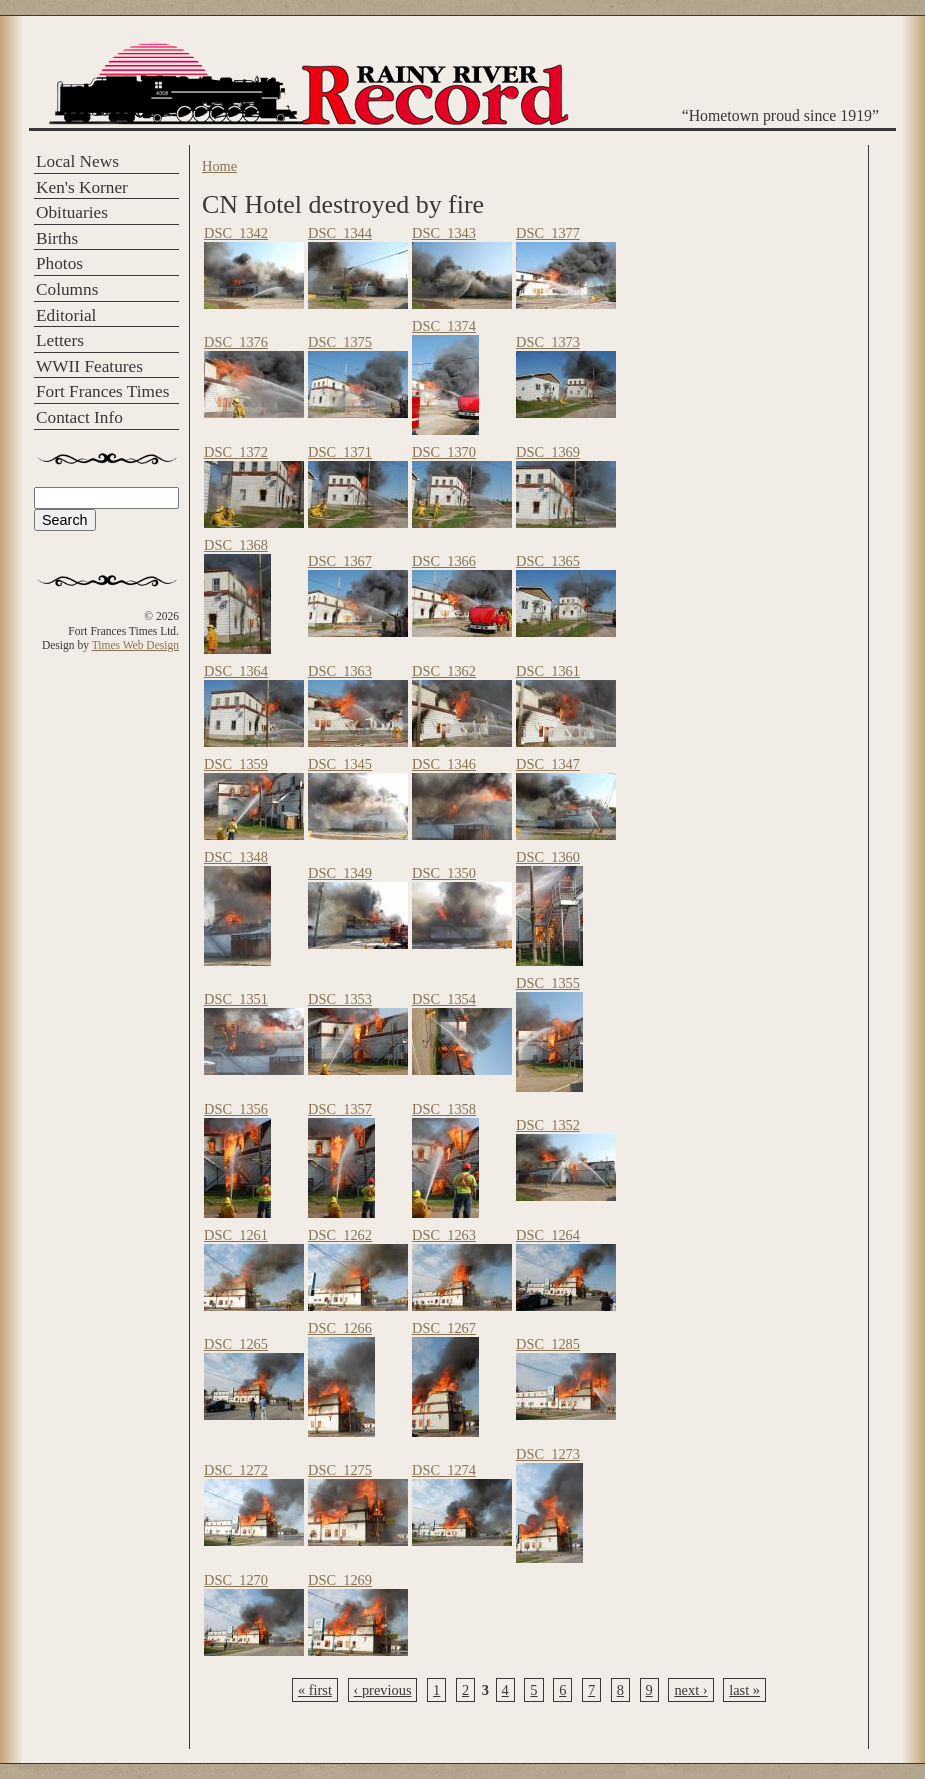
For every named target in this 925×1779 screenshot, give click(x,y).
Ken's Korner (82, 187)
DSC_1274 (444, 1470)
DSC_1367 (340, 561)
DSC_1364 (236, 671)
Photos (59, 263)
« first (315, 1690)
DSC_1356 (236, 1109)
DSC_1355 (548, 983)
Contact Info (79, 417)
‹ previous (383, 1690)
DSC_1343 (444, 233)
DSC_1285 (548, 1344)
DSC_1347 (548, 764)
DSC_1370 (444, 452)
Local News (77, 161)
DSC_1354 (444, 999)
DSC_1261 (236, 1235)
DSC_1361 (548, 671)
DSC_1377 (548, 233)
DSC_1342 (236, 233)
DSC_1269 (340, 1580)
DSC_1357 (340, 1109)
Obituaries (72, 212)
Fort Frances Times (102, 391)
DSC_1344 (340, 233)
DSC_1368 (236, 545)
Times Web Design (135, 645)
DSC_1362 (444, 671)
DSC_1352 (548, 1125)
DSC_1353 (340, 999)
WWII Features (89, 366)
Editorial (66, 315)
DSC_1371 (340, 452)
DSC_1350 (444, 873)
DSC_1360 (548, 857)
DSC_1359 (236, 764)
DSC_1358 (444, 1109)
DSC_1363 (340, 671)
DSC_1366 (444, 561)
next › (690, 1690)
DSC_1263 (444, 1235)
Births (57, 238)
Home (219, 166)
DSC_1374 (444, 326)
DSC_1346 (444, 764)
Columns (67, 289)
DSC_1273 (548, 1454)
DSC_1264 (548, 1235)
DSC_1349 (340, 873)
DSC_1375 (340, 342)
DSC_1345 (340, 764)
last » (744, 1690)
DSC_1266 (340, 1328)
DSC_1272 (236, 1470)
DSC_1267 (444, 1328)
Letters (60, 340)
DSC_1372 (236, 452)
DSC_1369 (548, 452)
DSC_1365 (548, 561)
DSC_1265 (236, 1344)
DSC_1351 (236, 999)
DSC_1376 (236, 342)
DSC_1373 (548, 342)
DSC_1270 (236, 1580)
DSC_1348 (236, 857)
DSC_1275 (340, 1470)
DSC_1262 (340, 1235)
